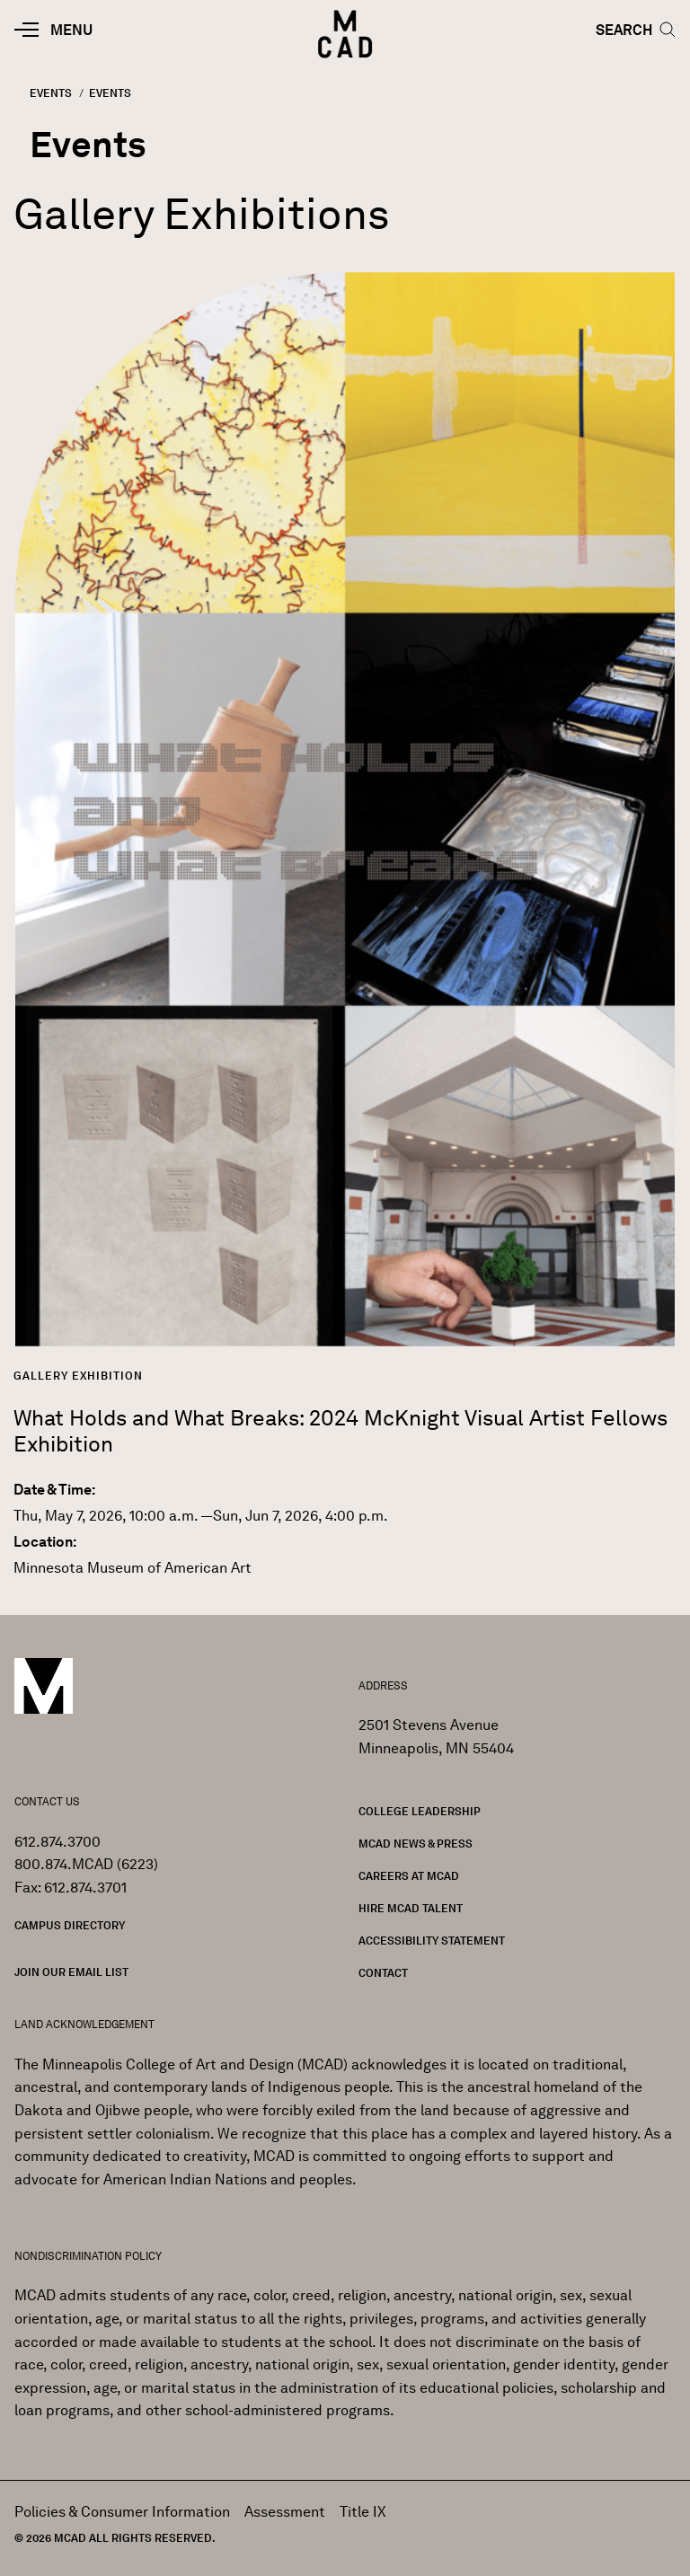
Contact (383, 1973)
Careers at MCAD (408, 1876)
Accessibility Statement (431, 1940)
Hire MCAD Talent (410, 1908)
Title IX (363, 2511)
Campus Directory (69, 1925)
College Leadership (419, 1811)
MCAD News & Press (415, 1843)
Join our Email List (71, 1972)
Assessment (284, 2511)
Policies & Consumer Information (122, 2511)
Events (51, 93)
